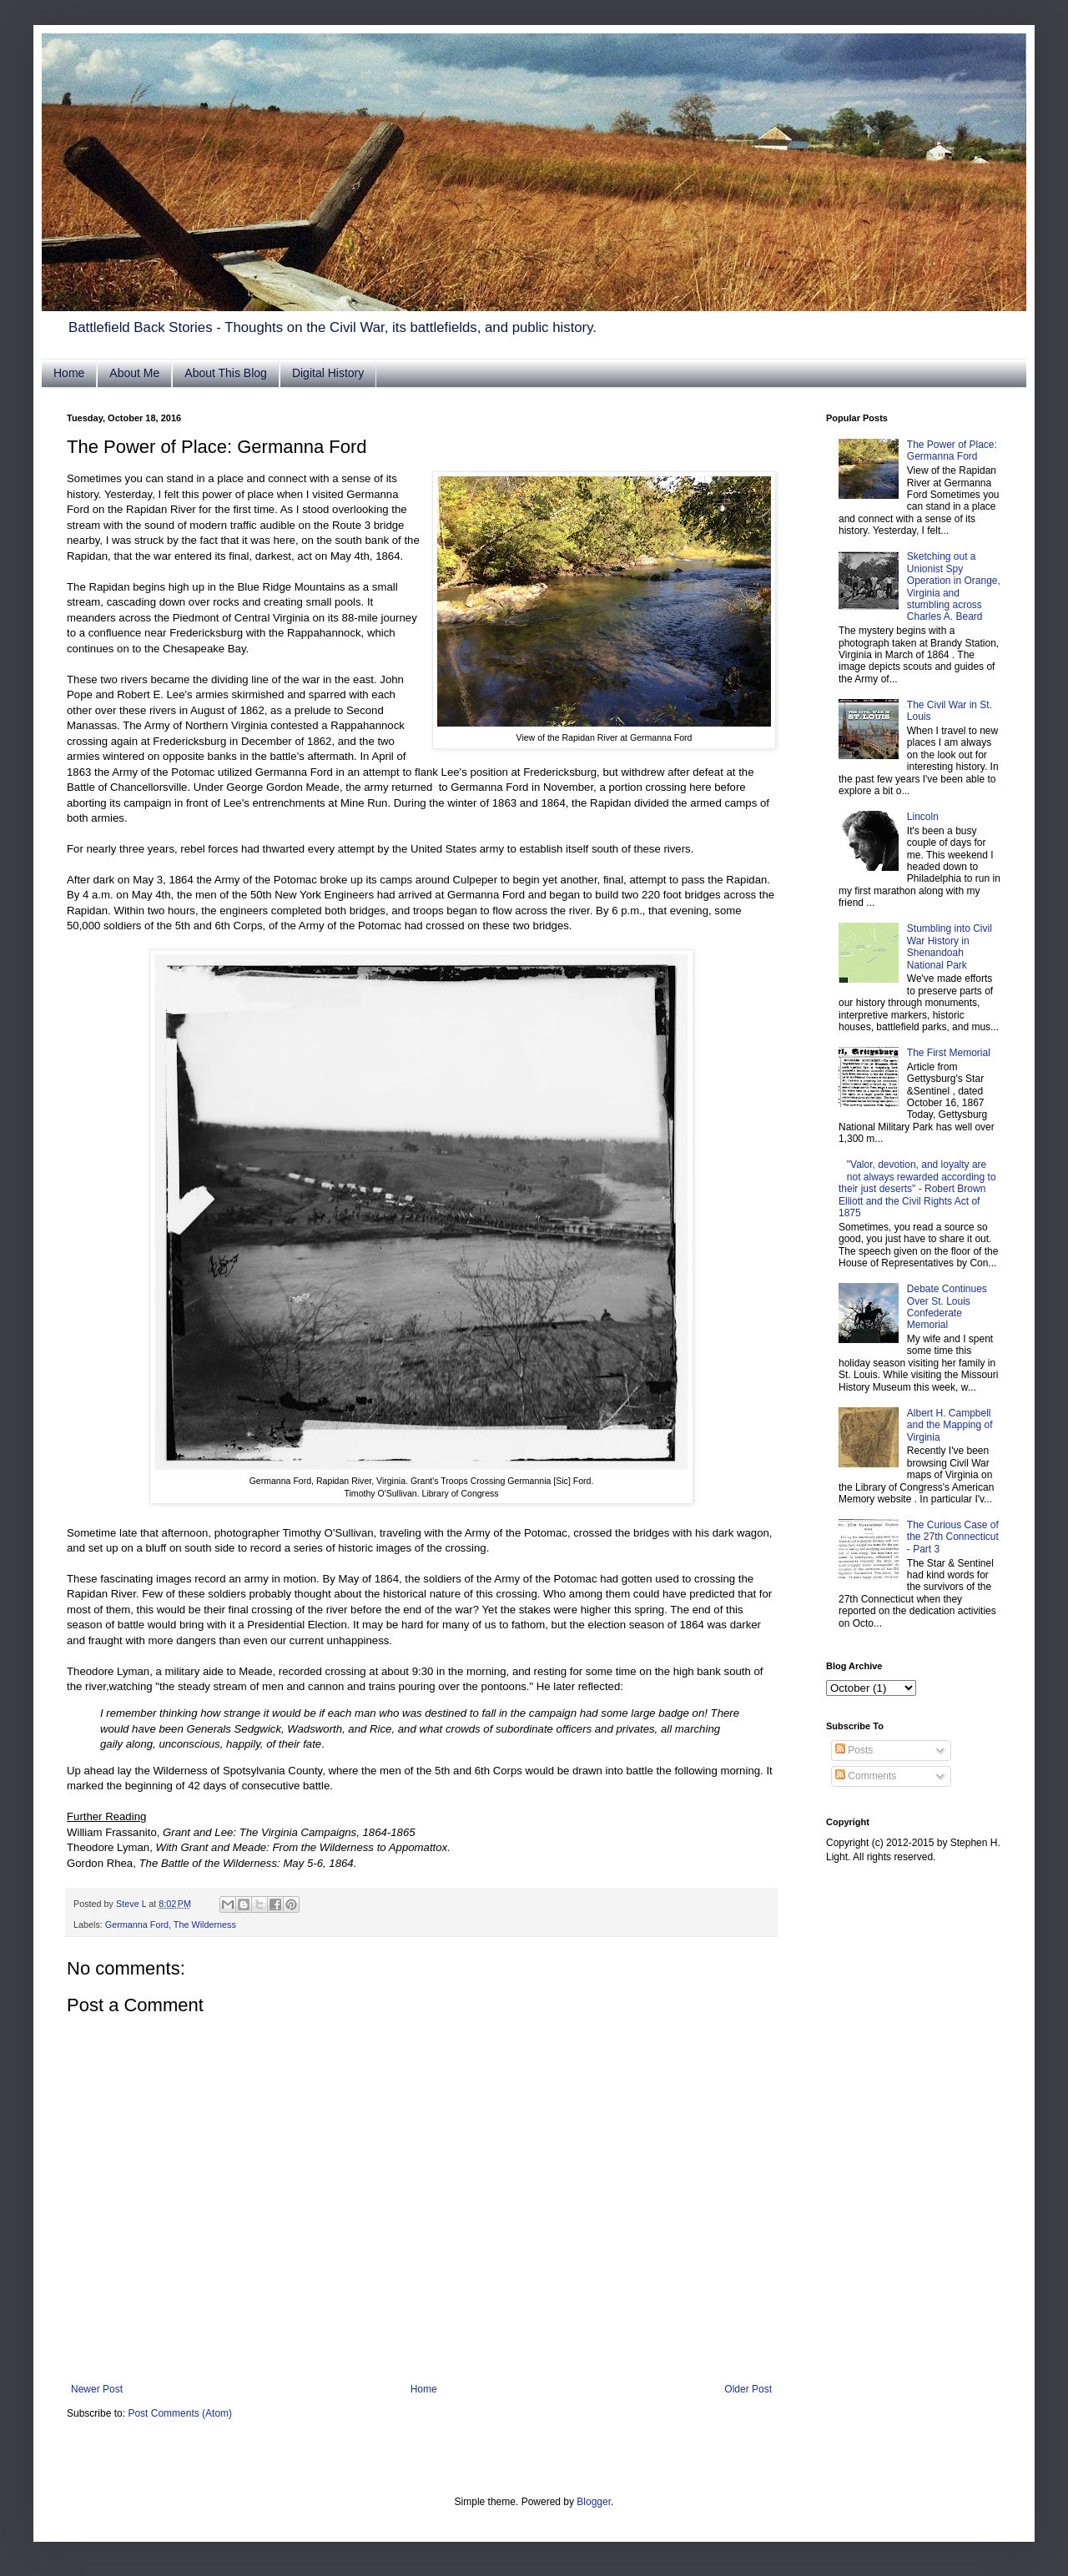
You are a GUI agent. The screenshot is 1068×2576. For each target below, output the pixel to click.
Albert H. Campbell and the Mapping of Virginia (950, 1425)
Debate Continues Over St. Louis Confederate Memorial (947, 1307)
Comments (865, 1776)
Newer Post (97, 2389)
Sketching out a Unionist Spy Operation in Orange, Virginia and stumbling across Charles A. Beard (953, 586)
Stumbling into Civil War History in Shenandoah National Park (949, 946)
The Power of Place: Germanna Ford (952, 450)
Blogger (594, 2502)
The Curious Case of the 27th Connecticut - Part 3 (953, 1537)
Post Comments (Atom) (180, 2413)
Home (68, 373)
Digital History (328, 373)
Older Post (748, 2389)
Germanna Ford (137, 1924)
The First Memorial (948, 1053)
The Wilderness (205, 1924)
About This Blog (225, 373)
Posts (854, 1750)
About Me (134, 373)
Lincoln (923, 817)
